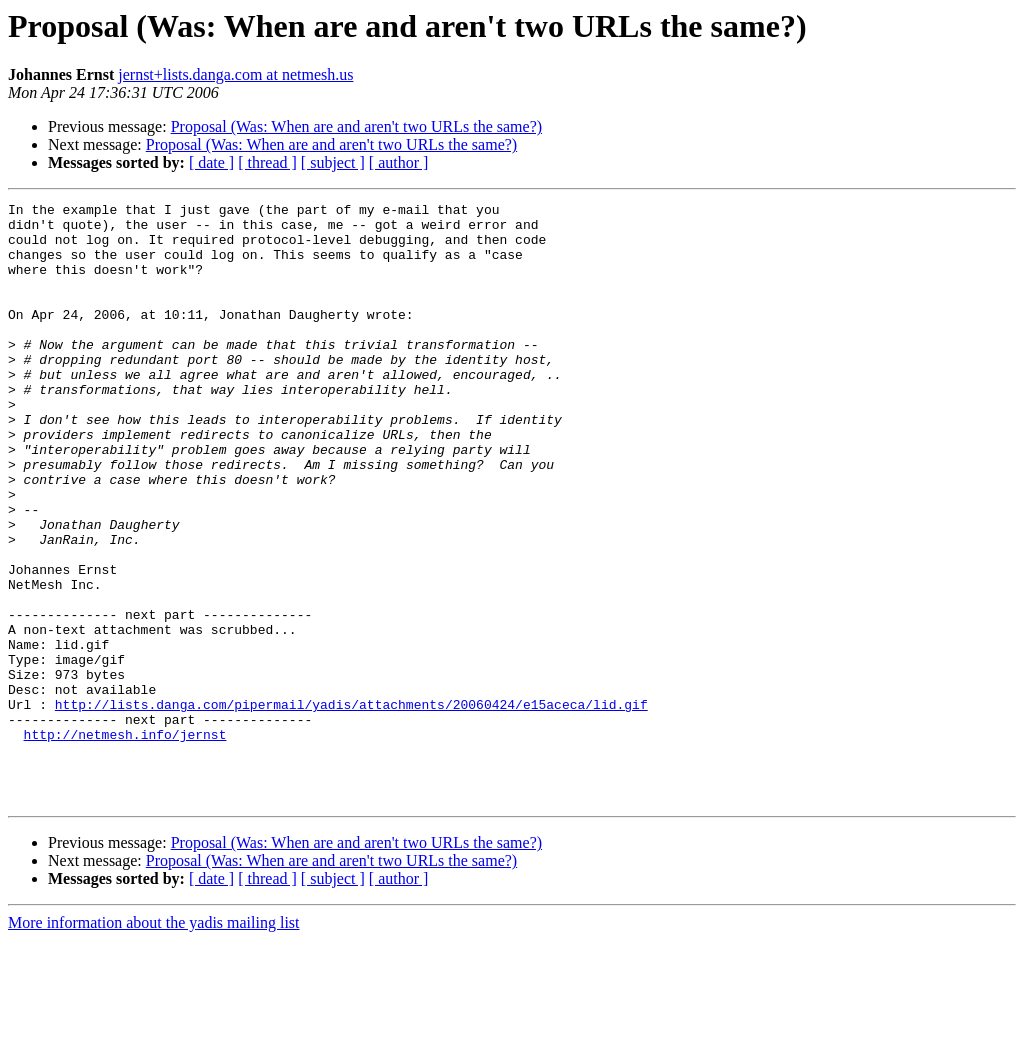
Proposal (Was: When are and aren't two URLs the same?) (356, 126)
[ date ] (211, 162)
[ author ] (399, 162)
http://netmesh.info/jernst (125, 842)
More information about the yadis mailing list (154, 1042)
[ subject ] (333, 162)
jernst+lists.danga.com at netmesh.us (235, 74)
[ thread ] (267, 162)
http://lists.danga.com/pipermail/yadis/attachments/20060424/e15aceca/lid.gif (351, 806)
